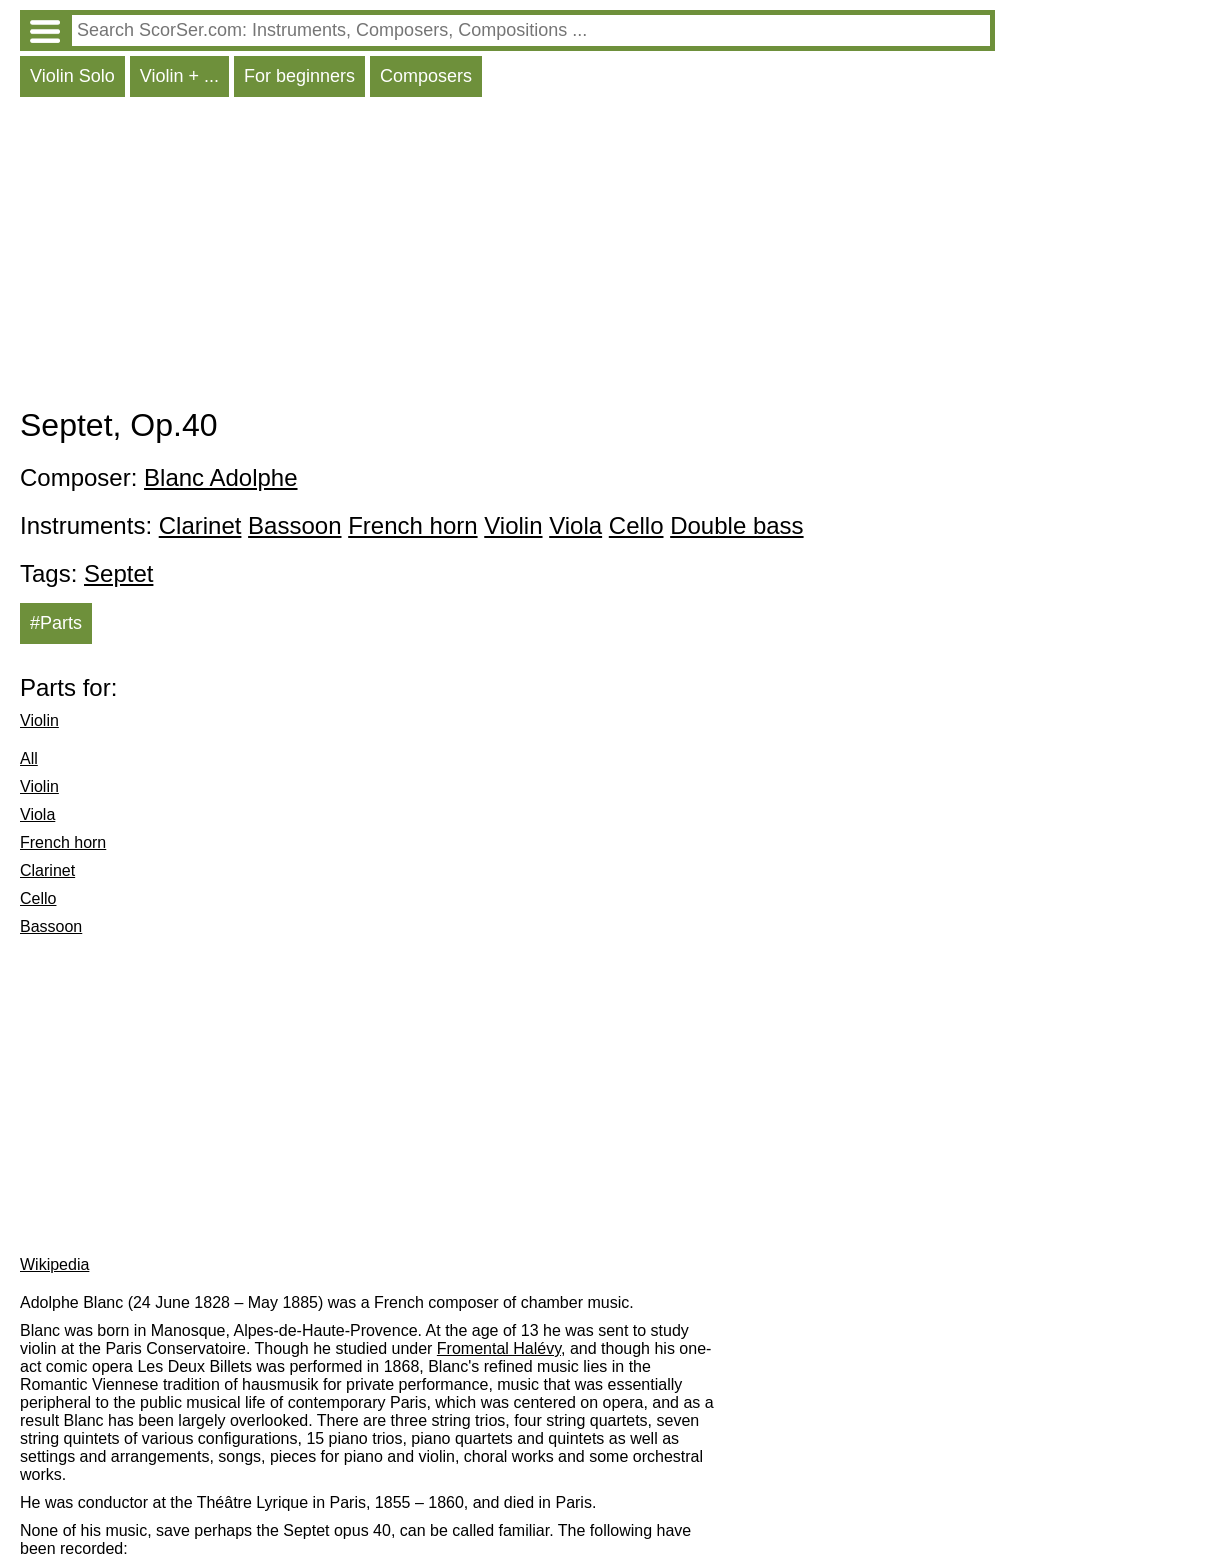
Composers (426, 76)
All (29, 758)
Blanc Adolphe (220, 477)
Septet (118, 573)
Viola (575, 525)
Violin (513, 525)
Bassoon (294, 525)
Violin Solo (72, 76)
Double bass (736, 525)
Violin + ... (179, 76)
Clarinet (200, 525)
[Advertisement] (507, 257)
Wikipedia (54, 1264)
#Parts (56, 623)
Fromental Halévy (499, 1348)
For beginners (299, 76)
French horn (412, 525)
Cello (636, 525)
